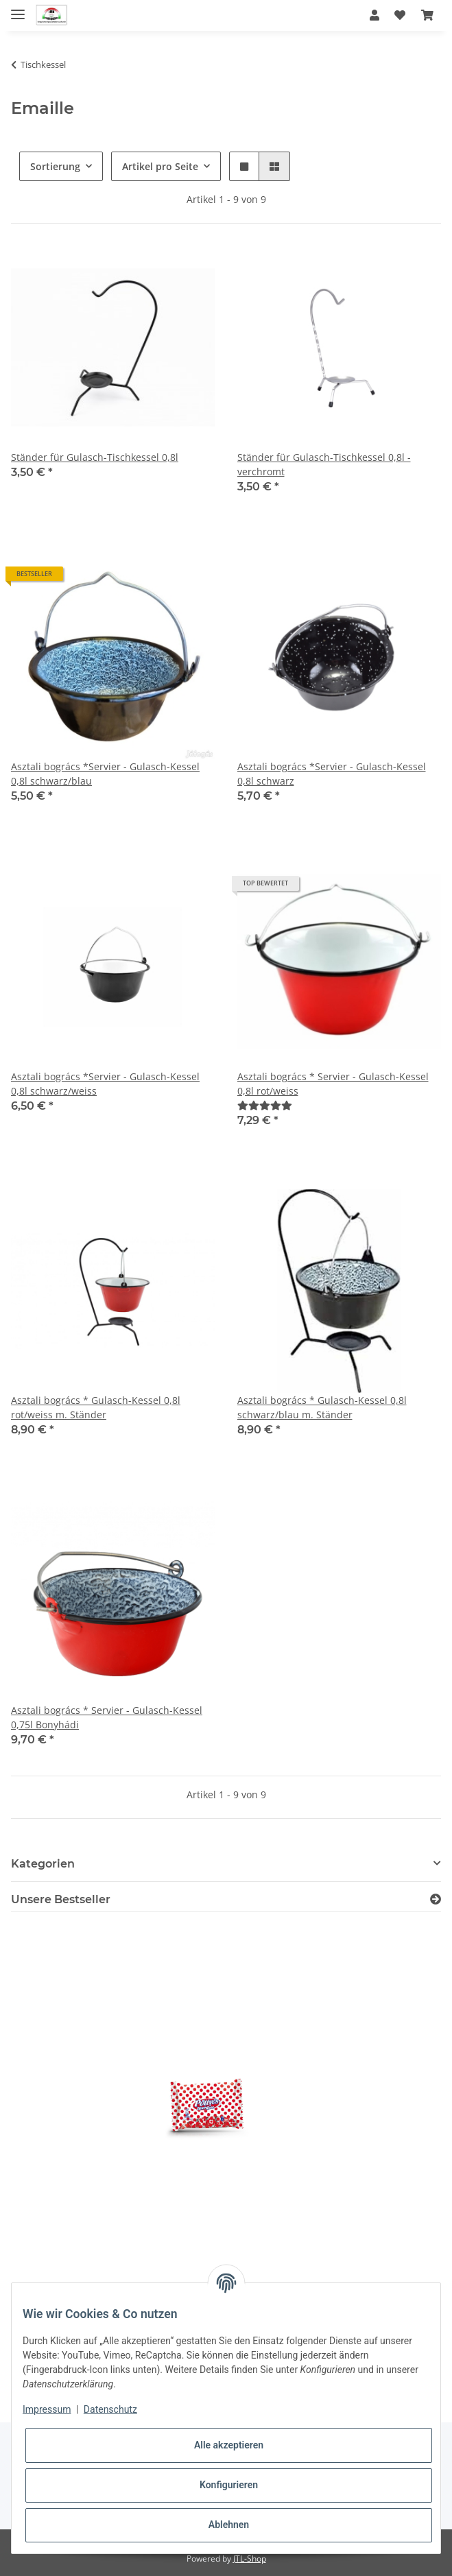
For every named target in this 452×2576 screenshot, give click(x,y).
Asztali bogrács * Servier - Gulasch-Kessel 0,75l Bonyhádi (106, 1717)
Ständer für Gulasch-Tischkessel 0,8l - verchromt (324, 464)
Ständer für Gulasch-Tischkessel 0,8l (94, 457)
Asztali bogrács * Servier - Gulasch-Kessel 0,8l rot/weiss (333, 1083)
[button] (374, 15)
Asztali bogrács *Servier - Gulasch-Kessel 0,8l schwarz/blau (105, 773)
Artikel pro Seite (160, 166)
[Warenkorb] (427, 15)
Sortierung (55, 166)
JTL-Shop (249, 2558)
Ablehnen (229, 2524)
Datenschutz (110, 2409)
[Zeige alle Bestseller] (435, 1899)
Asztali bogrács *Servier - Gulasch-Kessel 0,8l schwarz (331, 773)
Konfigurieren (229, 2484)
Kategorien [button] (43, 1863)
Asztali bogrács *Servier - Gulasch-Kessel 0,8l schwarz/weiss (105, 1083)
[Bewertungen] (264, 1105)
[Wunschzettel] (400, 15)
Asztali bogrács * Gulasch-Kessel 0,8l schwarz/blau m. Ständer (322, 1407)
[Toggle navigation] (18, 8)
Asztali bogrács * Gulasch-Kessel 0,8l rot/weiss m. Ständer (95, 1407)
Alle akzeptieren (228, 2445)
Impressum (47, 2409)
